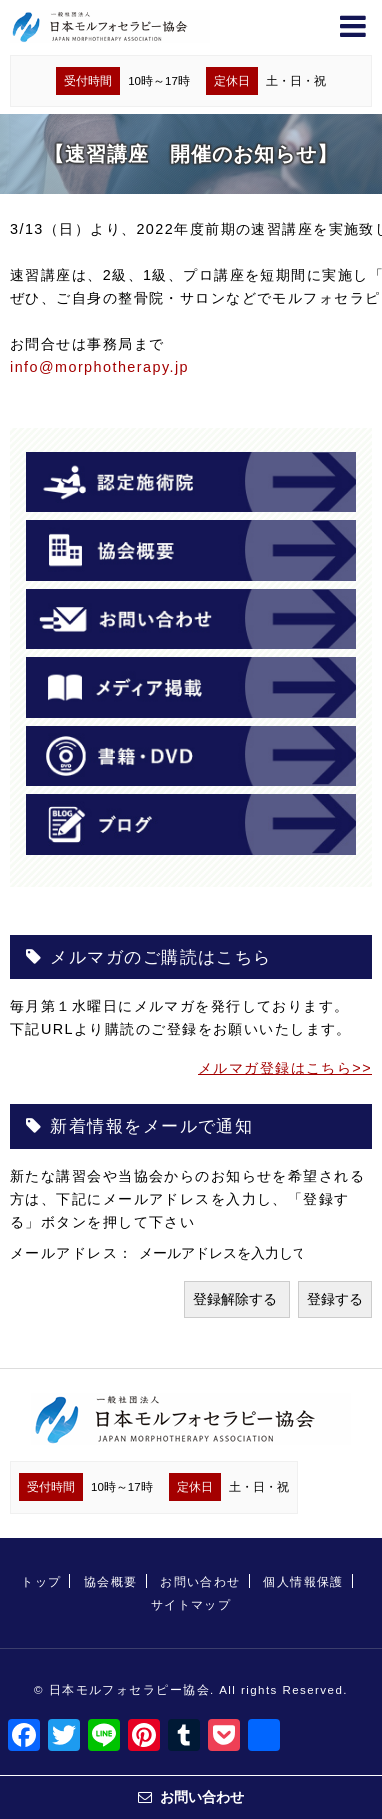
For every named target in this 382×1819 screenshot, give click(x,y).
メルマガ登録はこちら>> (285, 1068)
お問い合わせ (200, 1582)
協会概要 (111, 1582)
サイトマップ (191, 1605)
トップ (41, 1582)
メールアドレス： (74, 1253)
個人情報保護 (303, 1582)
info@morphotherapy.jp (99, 367)
